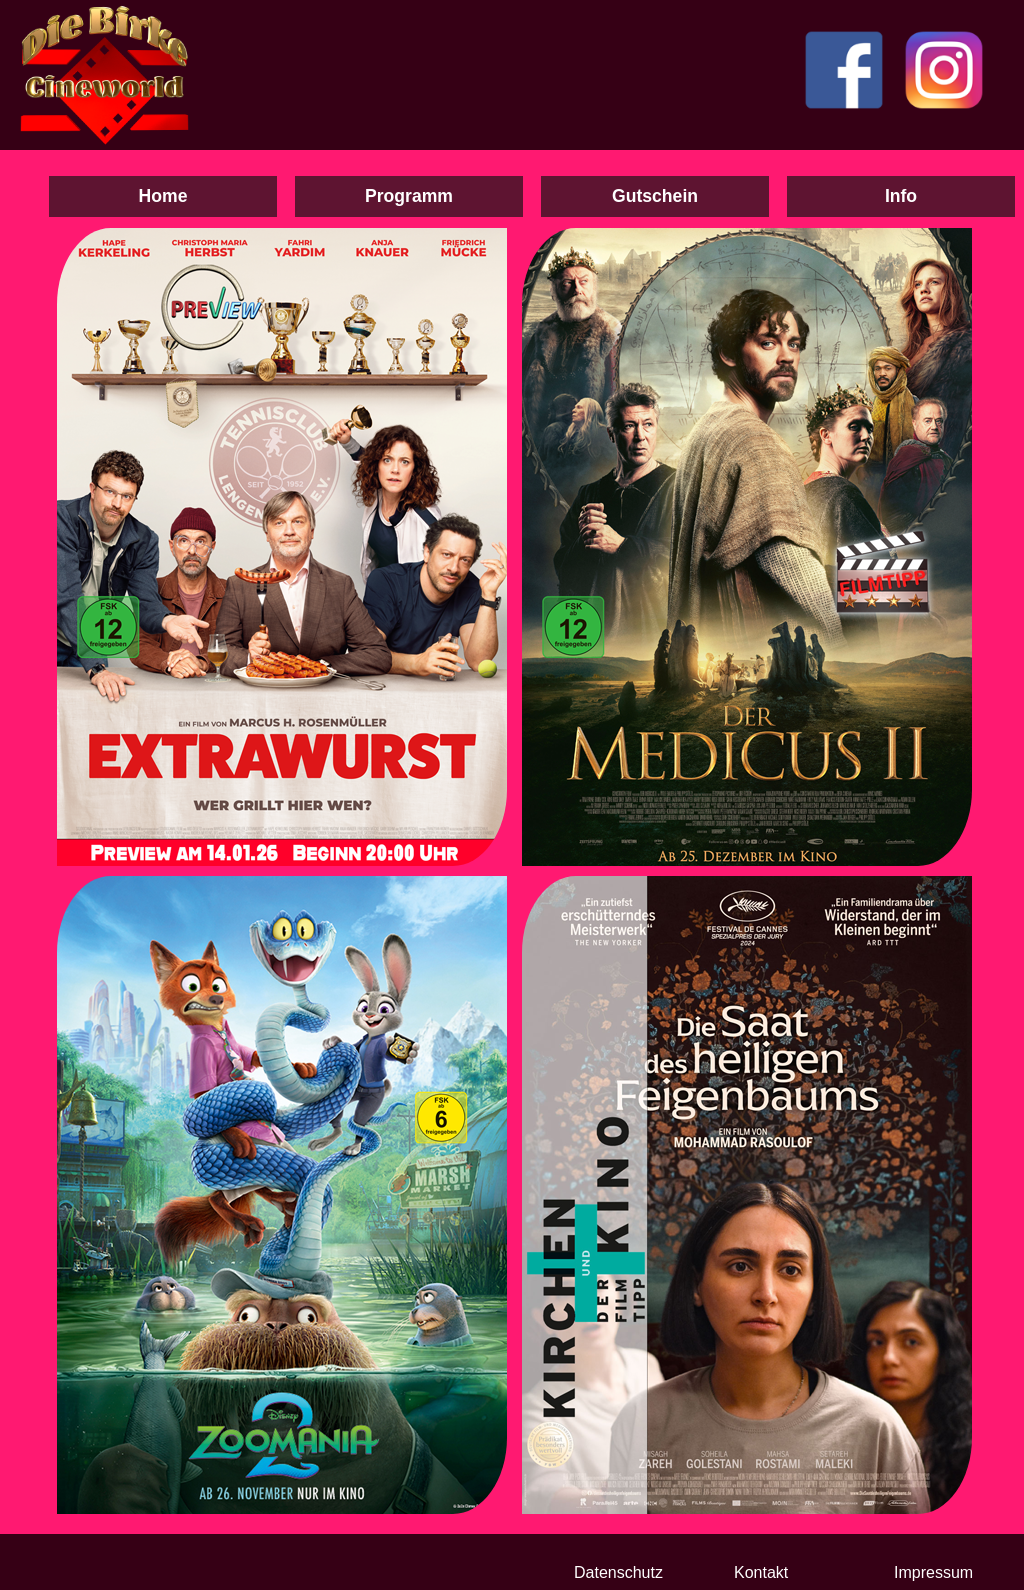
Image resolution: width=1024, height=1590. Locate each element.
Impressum (933, 1572)
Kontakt (761, 1572)
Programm (409, 196)
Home (163, 196)
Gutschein (655, 196)
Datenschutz (618, 1572)
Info (901, 196)
